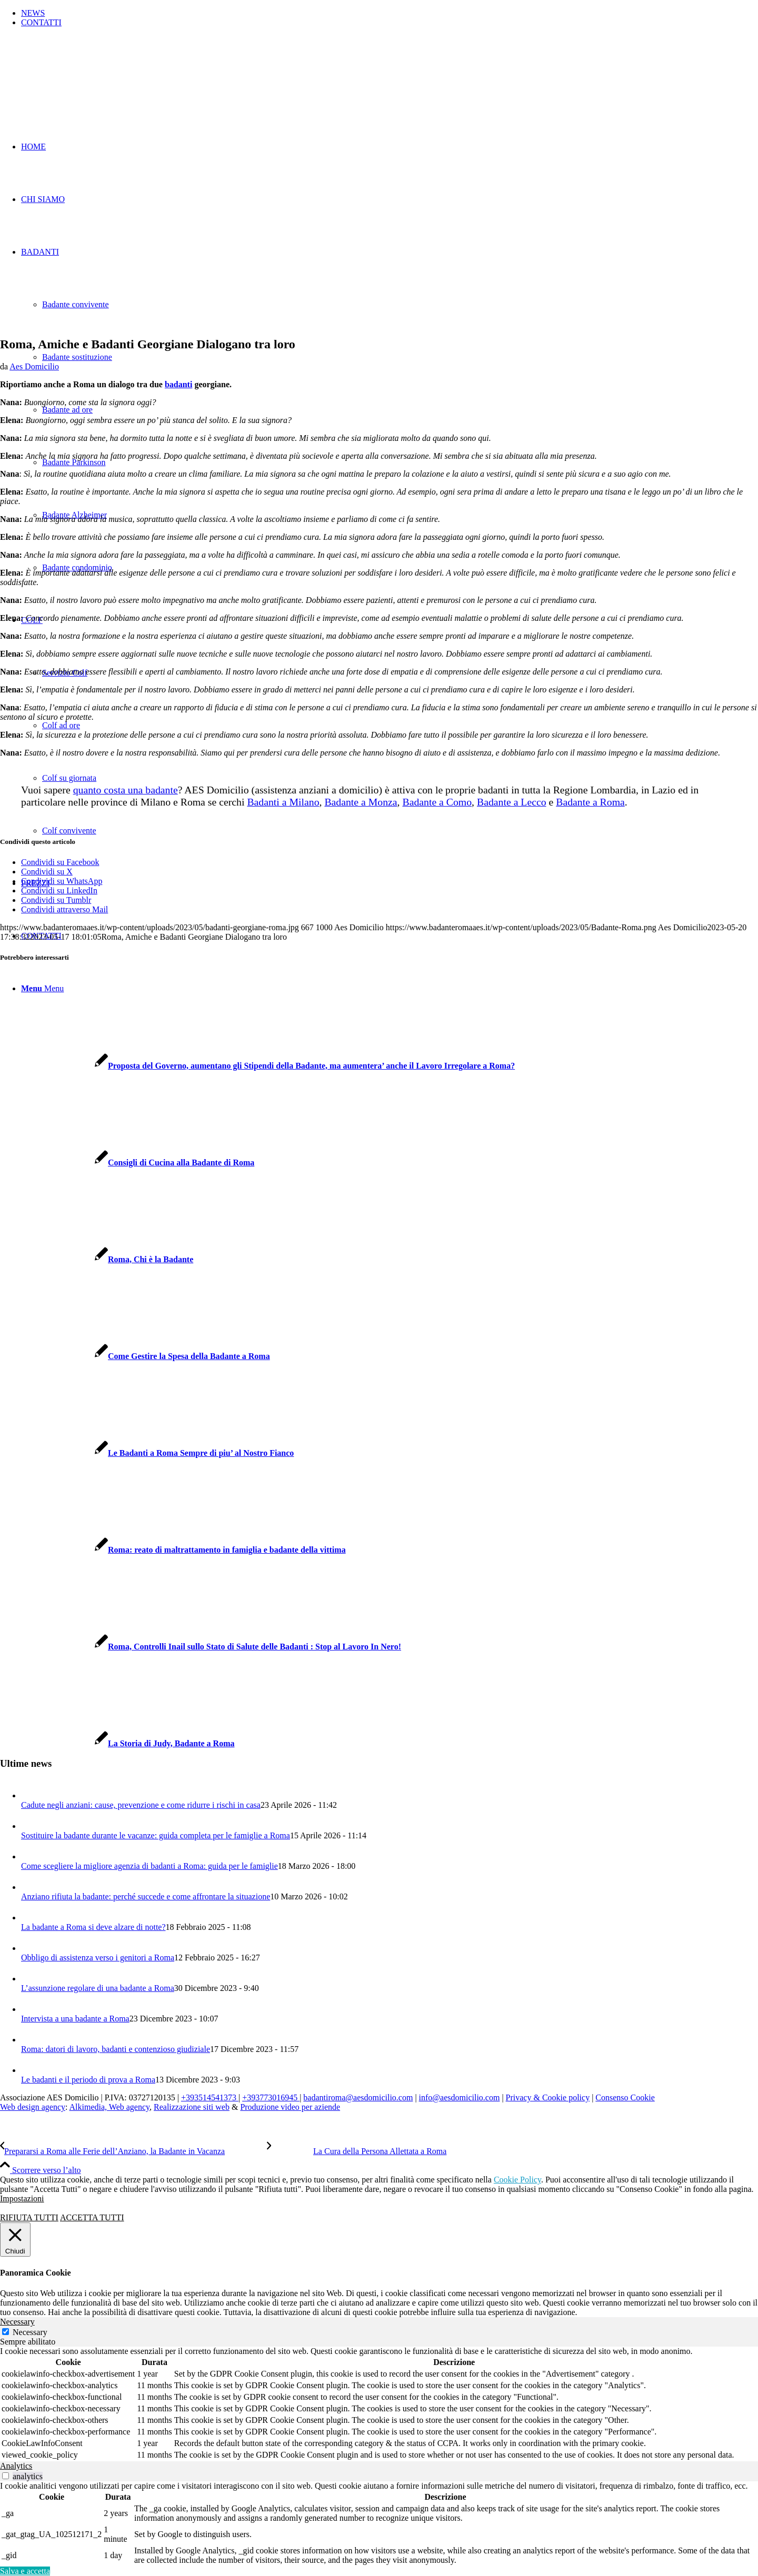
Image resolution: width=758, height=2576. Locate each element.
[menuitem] (389, 13)
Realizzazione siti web (192, 2106)
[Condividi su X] (47, 871)
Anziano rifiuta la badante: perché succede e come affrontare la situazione (145, 1896)
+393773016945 (271, 2097)
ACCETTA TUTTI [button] (92, 2217)
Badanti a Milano (283, 802)
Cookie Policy (517, 2179)
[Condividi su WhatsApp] (61, 881)
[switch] (5, 2475)
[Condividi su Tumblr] (56, 899)
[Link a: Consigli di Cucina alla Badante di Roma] (127, 1162)
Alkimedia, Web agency (109, 2106)
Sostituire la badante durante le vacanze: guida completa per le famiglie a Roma (155, 1835)
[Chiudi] (15, 2239)
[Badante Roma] (79, 85)
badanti (178, 384)
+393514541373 (209, 2097)
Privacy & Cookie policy (548, 2097)
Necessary (30, 2332)
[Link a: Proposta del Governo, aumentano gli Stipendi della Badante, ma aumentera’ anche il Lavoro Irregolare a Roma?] (257, 1065)
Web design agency (32, 2106)
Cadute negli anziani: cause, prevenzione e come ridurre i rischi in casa (141, 1804)
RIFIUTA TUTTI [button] (29, 2217)
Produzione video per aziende (290, 2106)
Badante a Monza (360, 802)
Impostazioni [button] (22, 2198)
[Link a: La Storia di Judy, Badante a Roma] (117, 1743)
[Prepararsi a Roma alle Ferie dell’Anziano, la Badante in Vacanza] (133, 2151)
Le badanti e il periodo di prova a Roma (88, 2079)
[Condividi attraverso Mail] (64, 909)
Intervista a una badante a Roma (75, 2018)
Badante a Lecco (511, 802)
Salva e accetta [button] (25, 2571)
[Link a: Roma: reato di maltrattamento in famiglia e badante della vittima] (173, 1549)
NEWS (33, 12)
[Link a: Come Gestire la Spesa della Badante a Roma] (135, 1356)
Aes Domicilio (34, 366)
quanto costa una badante (125, 790)
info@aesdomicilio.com (459, 2097)
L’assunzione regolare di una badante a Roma (97, 1988)
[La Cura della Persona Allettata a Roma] (356, 2151)
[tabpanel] (379, 2404)
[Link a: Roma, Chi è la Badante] (96, 1259)
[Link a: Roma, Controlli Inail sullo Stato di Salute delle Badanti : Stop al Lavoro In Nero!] (200, 1646)
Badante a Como (437, 802)
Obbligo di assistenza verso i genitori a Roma (97, 1957)
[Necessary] (5, 2331)
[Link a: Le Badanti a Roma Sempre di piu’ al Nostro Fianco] (147, 1452)
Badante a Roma (590, 802)
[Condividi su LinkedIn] (59, 890)
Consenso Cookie (624, 2097)
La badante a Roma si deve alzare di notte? (93, 1927)
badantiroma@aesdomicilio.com (358, 2097)
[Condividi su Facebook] (60, 862)
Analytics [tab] (16, 2465)
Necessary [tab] (17, 2321)
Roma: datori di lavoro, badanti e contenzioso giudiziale (115, 2049)
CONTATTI (41, 22)
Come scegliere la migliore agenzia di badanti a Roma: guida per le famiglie (149, 1865)
